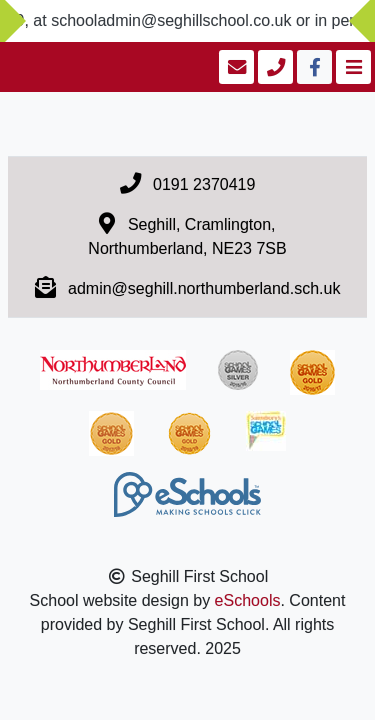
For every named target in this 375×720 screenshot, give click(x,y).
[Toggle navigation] (351, 67)
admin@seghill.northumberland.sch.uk (204, 288)
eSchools (248, 600)
